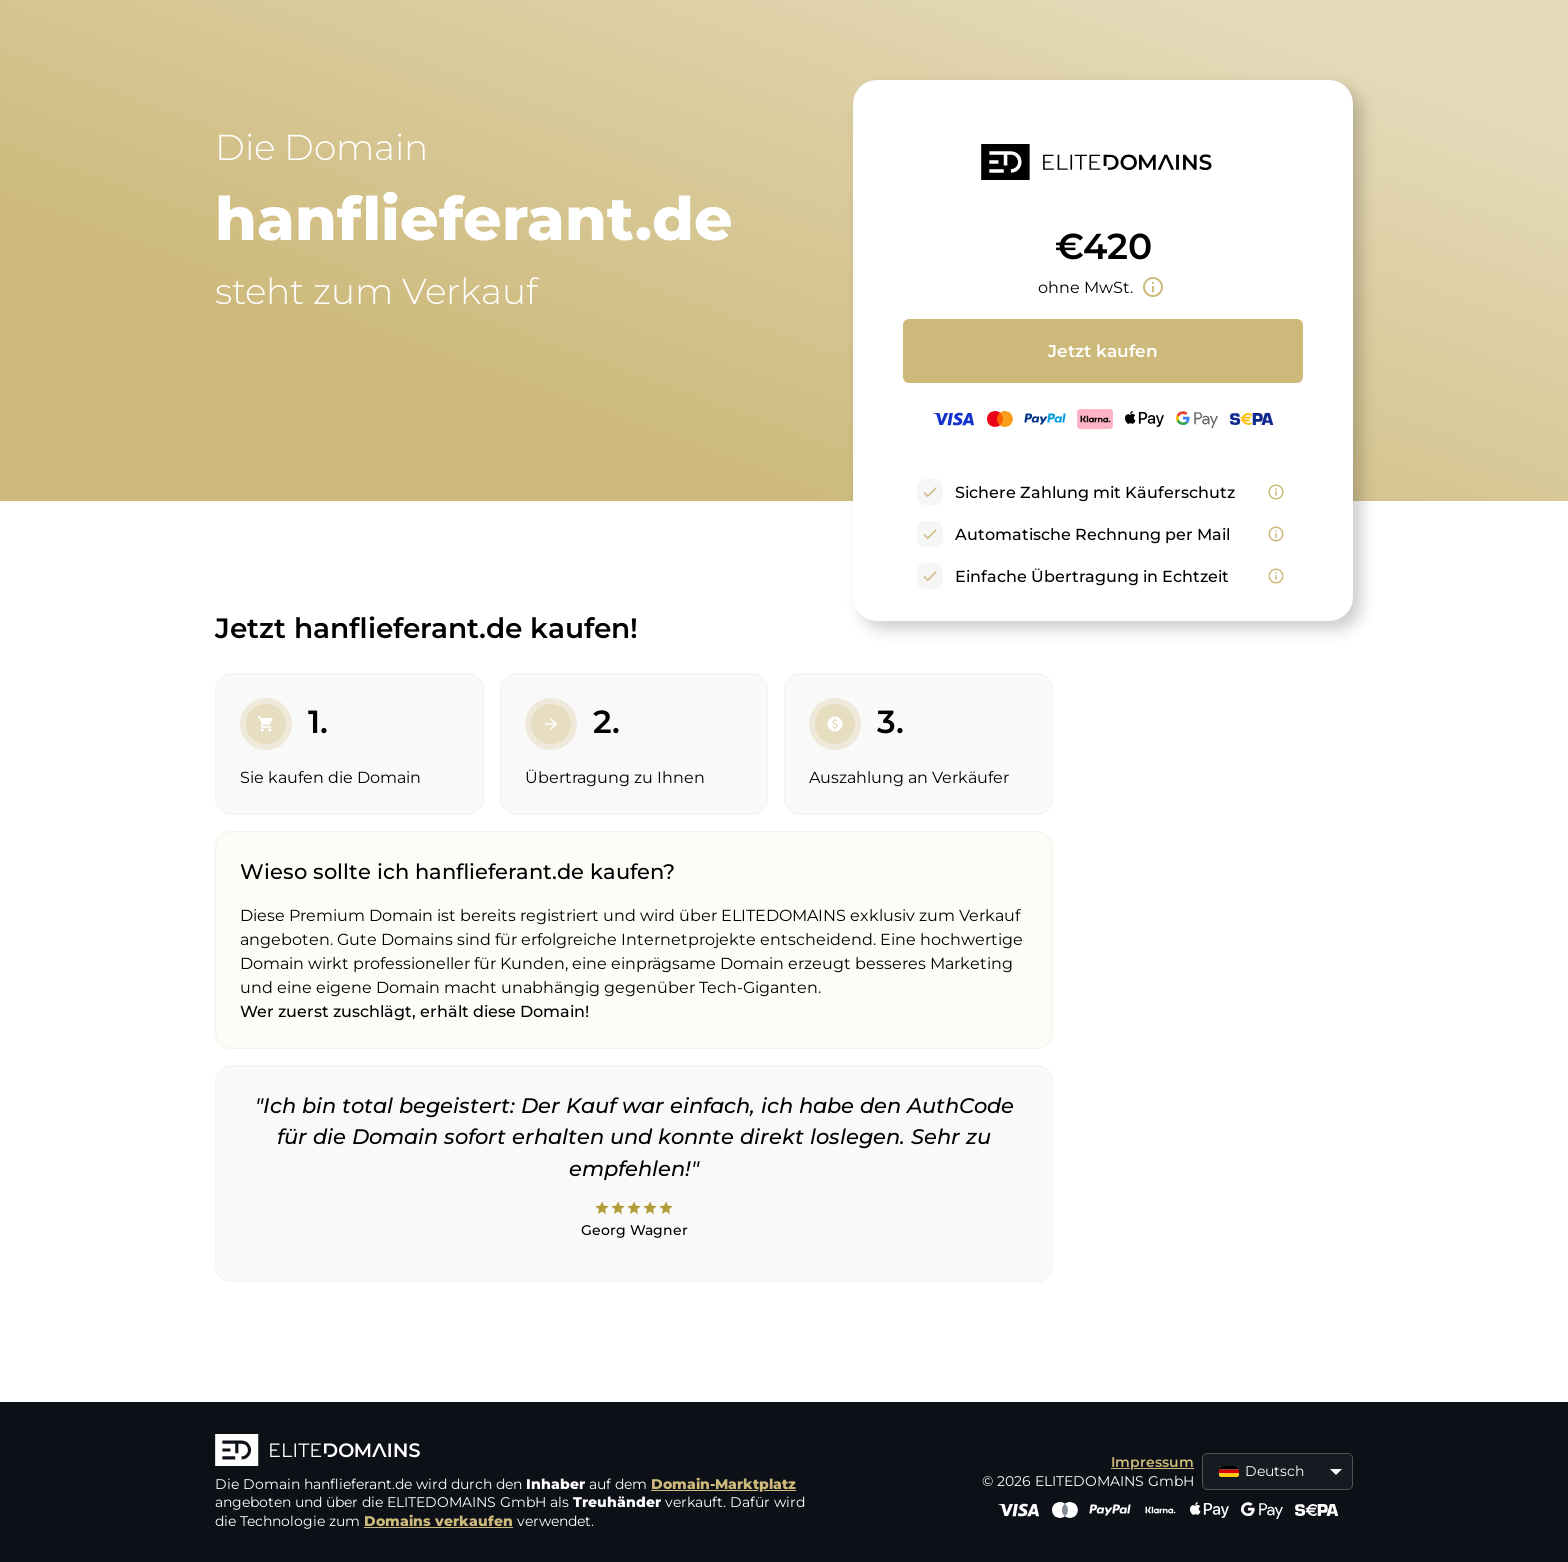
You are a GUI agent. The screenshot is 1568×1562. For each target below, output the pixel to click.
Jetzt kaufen (1103, 351)
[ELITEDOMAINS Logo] (515, 1452)
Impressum (1152, 1462)
